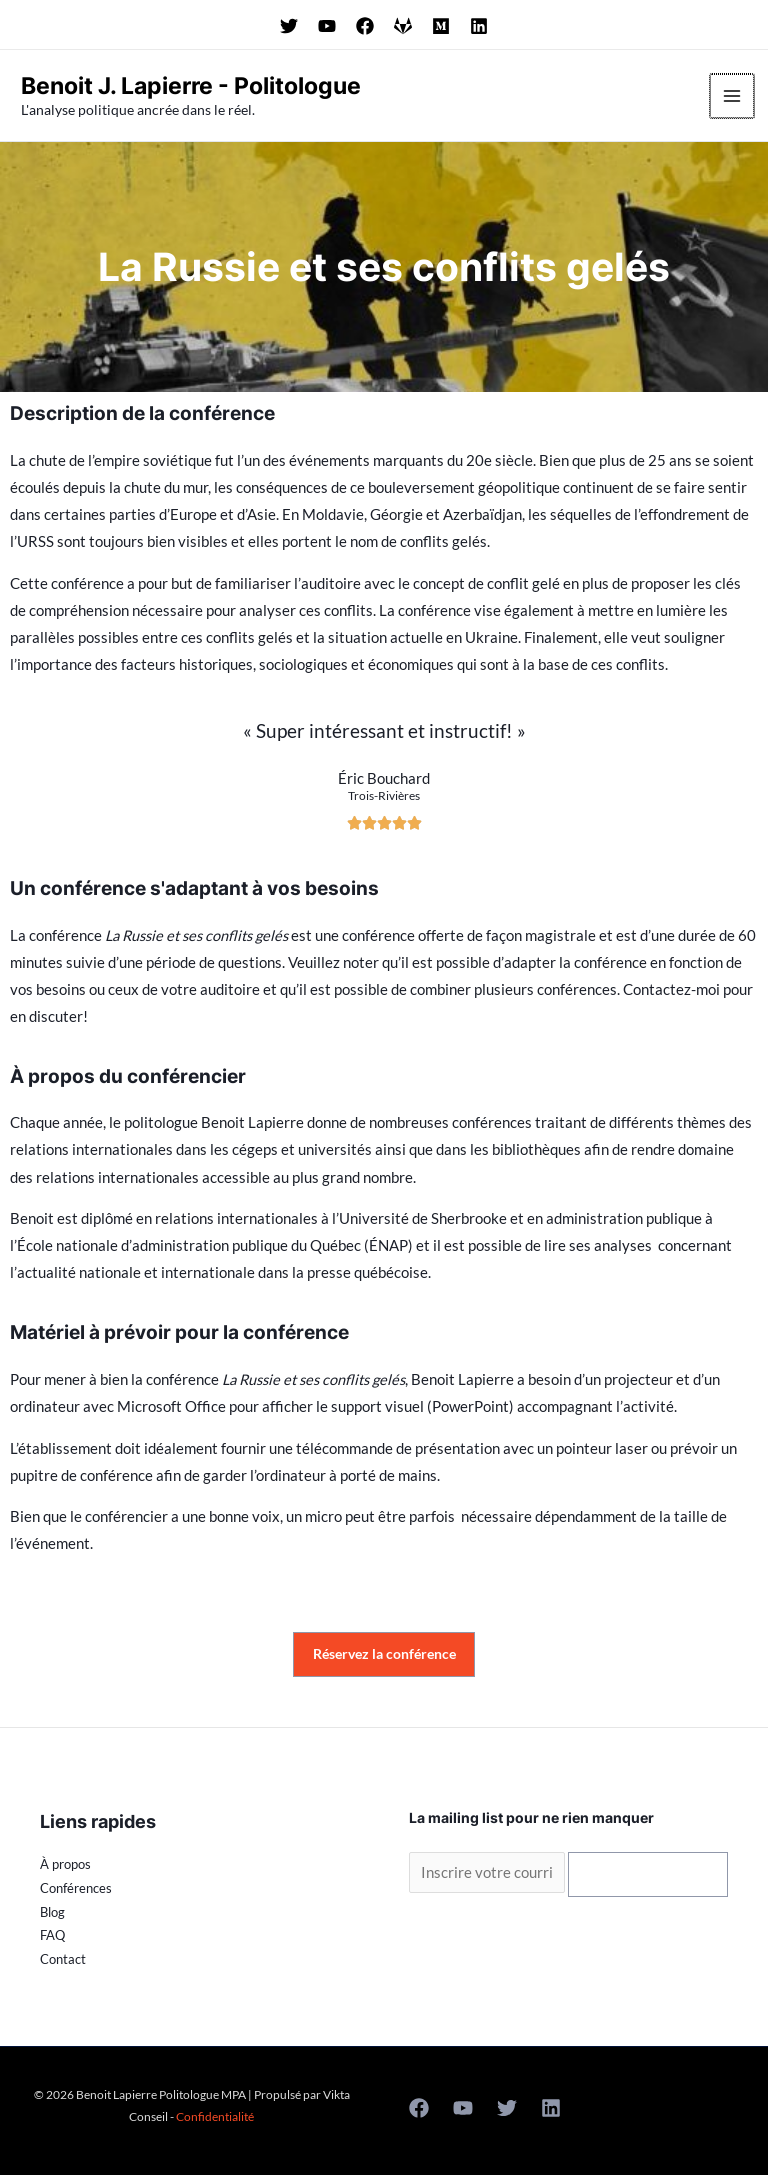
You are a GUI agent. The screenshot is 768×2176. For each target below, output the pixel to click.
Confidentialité (215, 2117)
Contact (63, 1960)
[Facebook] (419, 2109)
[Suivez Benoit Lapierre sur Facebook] (365, 26)
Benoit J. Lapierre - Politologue (208, 85)
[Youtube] (463, 2109)
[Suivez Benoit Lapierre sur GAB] (403, 26)
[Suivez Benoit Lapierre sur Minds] (441, 26)
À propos (65, 1865)
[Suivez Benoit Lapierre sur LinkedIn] (479, 26)
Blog (52, 1913)
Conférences (76, 1889)
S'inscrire (648, 1875)
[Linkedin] (551, 2109)
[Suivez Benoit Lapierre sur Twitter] (289, 26)
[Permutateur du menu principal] (733, 96)
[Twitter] (507, 2109)
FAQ (52, 1936)
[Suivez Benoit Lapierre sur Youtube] (327, 26)
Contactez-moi (671, 989)
